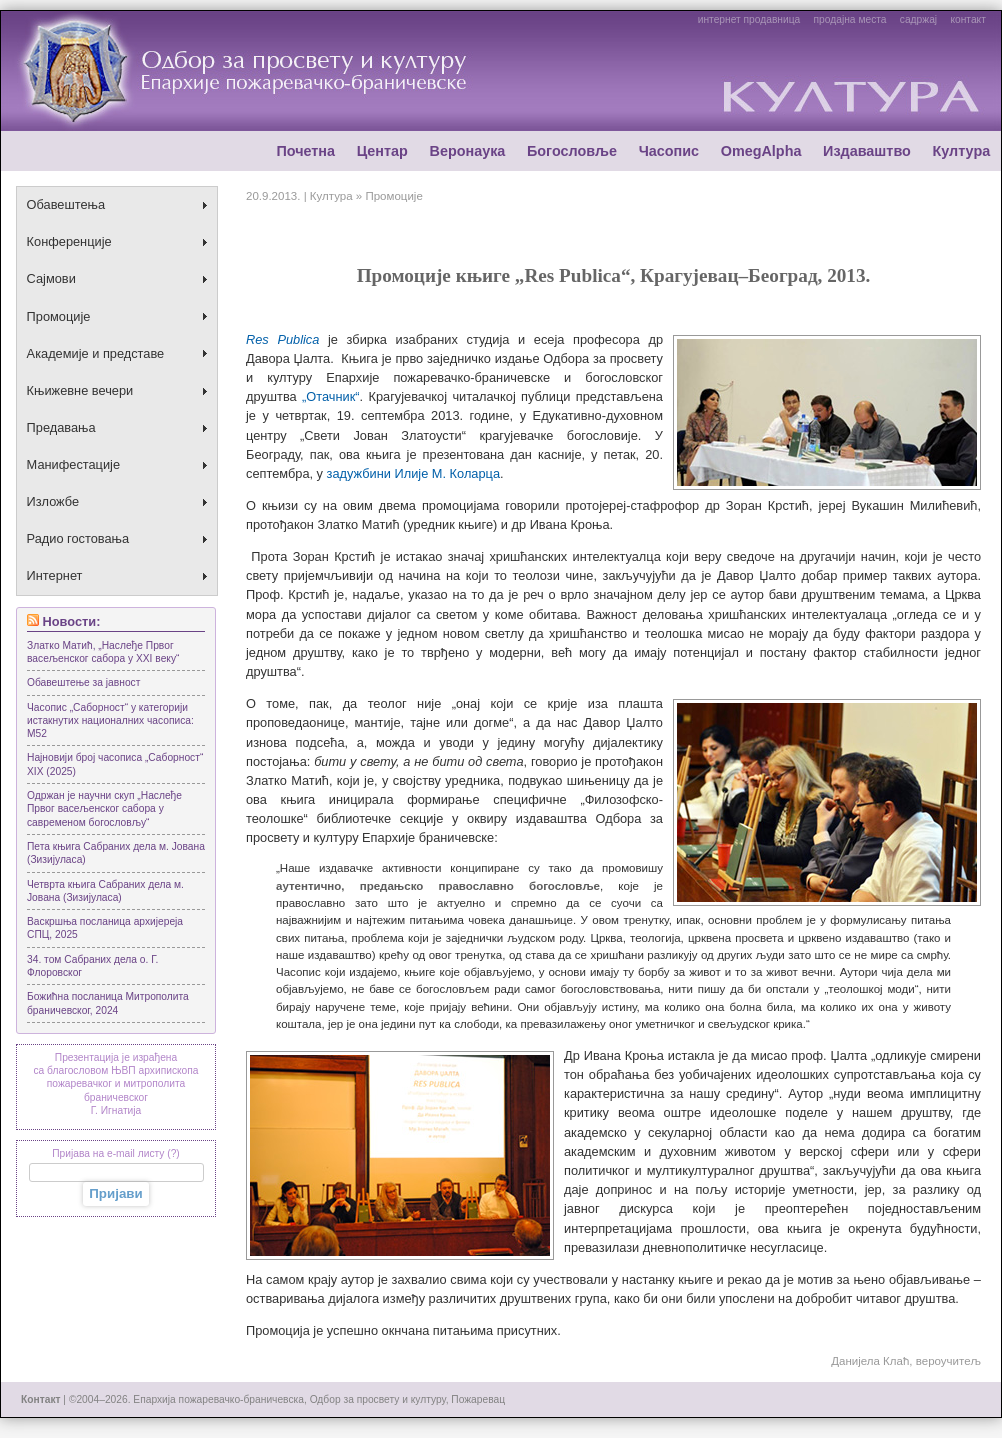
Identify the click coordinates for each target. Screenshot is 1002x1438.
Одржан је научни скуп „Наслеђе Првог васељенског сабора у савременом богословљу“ (104, 809)
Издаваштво (867, 151)
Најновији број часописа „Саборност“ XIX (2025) (115, 764)
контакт (967, 19)
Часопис (669, 151)
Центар (382, 151)
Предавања (61, 427)
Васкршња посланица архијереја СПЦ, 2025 (105, 928)
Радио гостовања (78, 538)
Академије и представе (96, 353)
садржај (918, 19)
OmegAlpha (761, 151)
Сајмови (51, 278)
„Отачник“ (331, 396)
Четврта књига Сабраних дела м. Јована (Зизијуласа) (105, 891)
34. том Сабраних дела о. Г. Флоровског (92, 966)
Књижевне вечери (80, 390)
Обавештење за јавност (83, 682)
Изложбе (53, 501)
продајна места (850, 19)
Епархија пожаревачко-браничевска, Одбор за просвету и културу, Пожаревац (319, 1399)
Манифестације (73, 464)
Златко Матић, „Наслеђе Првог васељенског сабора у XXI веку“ (103, 652)
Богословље (572, 151)
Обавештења (66, 204)
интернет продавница (749, 19)
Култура (961, 151)
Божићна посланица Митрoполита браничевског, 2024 (108, 1003)
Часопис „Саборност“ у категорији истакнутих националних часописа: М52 (110, 721)
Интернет (55, 575)
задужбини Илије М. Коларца (413, 473)
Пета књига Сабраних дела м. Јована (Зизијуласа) (116, 853)
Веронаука (467, 151)
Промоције (59, 316)
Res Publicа (282, 339)
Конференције (69, 241)
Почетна (305, 151)
